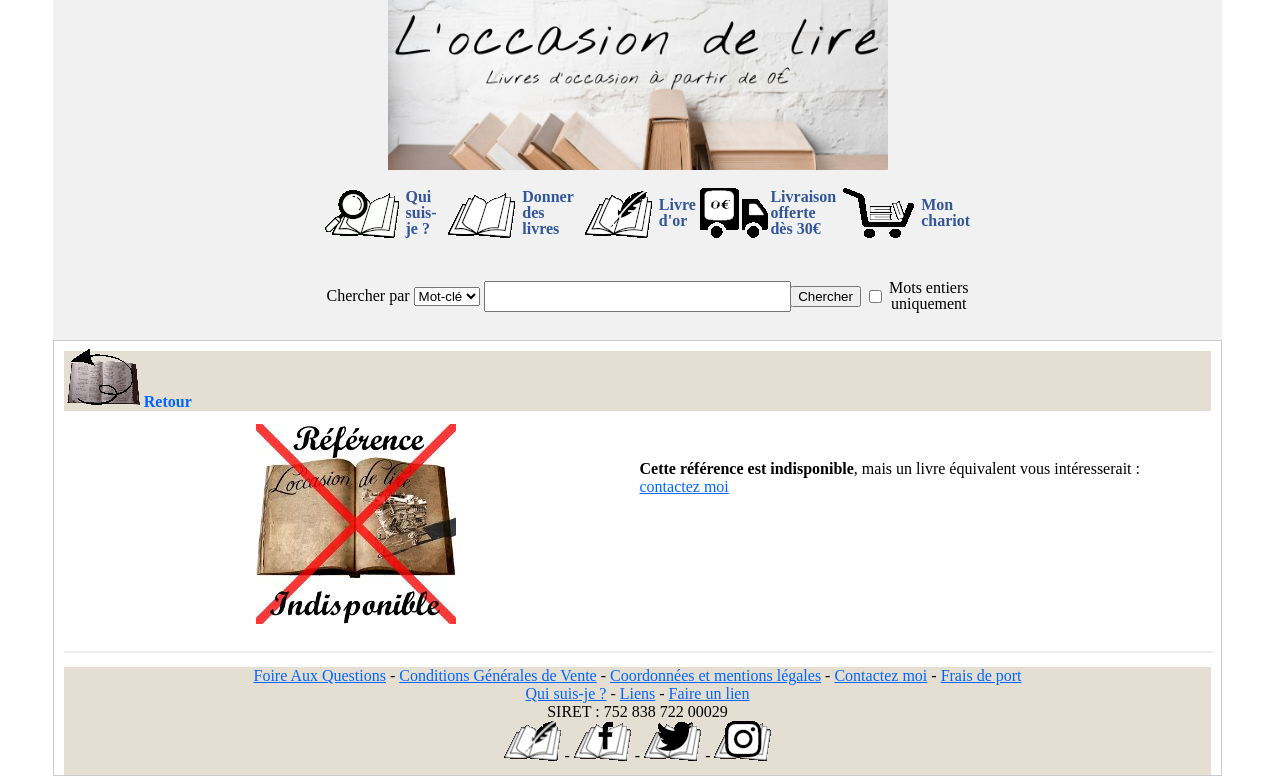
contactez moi (684, 486)
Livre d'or (677, 212)
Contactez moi (880, 675)
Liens (638, 693)
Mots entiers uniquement (929, 295)
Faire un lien (709, 693)
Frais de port (981, 675)
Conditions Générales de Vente (497, 675)
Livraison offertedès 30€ (803, 212)
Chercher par (368, 295)
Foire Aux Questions (320, 675)
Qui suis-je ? (421, 212)
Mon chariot (945, 212)
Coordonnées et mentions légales (715, 675)
